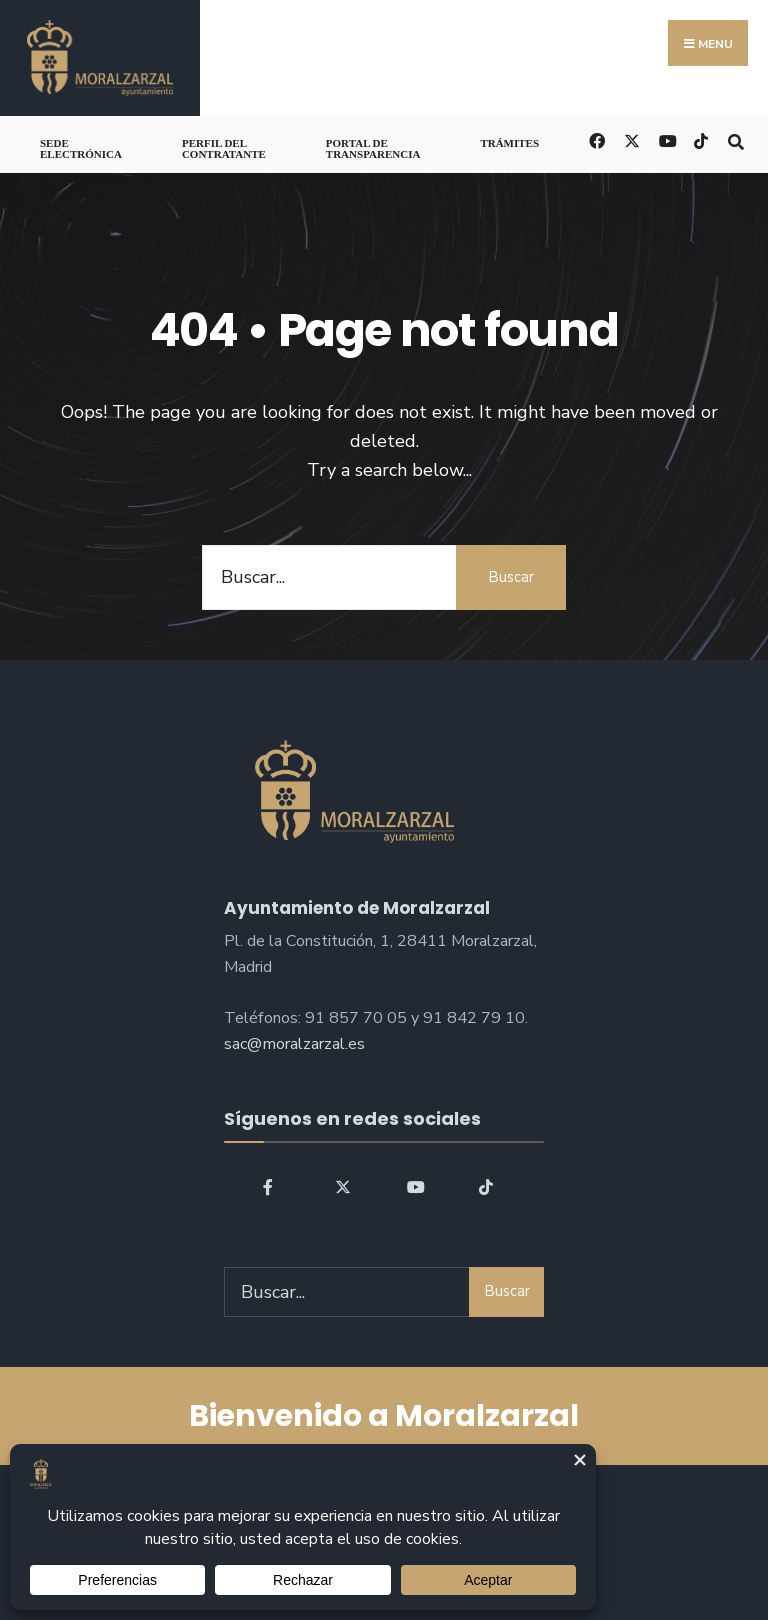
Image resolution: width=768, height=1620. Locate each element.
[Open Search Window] (735, 139)
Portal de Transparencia (373, 148)
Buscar (511, 577)
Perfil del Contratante (224, 148)
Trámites (509, 143)
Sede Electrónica (81, 148)
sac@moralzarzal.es (294, 1044)
